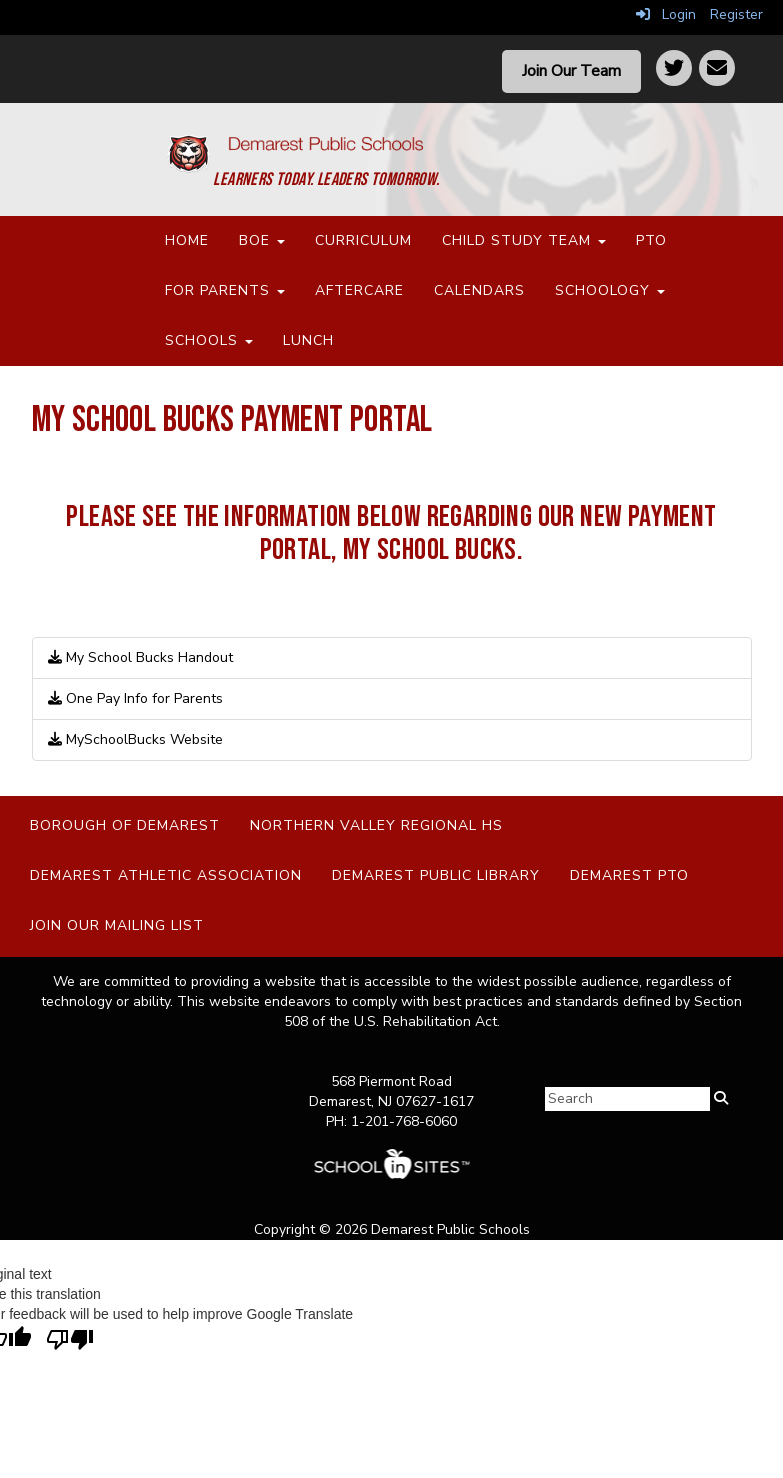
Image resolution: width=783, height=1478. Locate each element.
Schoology (610, 290)
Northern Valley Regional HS (376, 825)
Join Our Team (571, 71)
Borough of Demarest (125, 825)
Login (666, 14)
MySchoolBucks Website (135, 739)
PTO (651, 240)
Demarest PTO (629, 875)
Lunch (308, 340)
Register (736, 14)
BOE (262, 240)
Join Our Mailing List (117, 925)
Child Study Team (524, 240)
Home (187, 240)
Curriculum (363, 240)
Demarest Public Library (436, 875)
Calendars (479, 290)
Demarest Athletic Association (166, 875)
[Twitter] (674, 68)
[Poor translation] (70, 1340)
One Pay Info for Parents (135, 698)
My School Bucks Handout (140, 657)
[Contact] (717, 68)
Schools (209, 340)
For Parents (225, 290)
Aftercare (359, 290)
